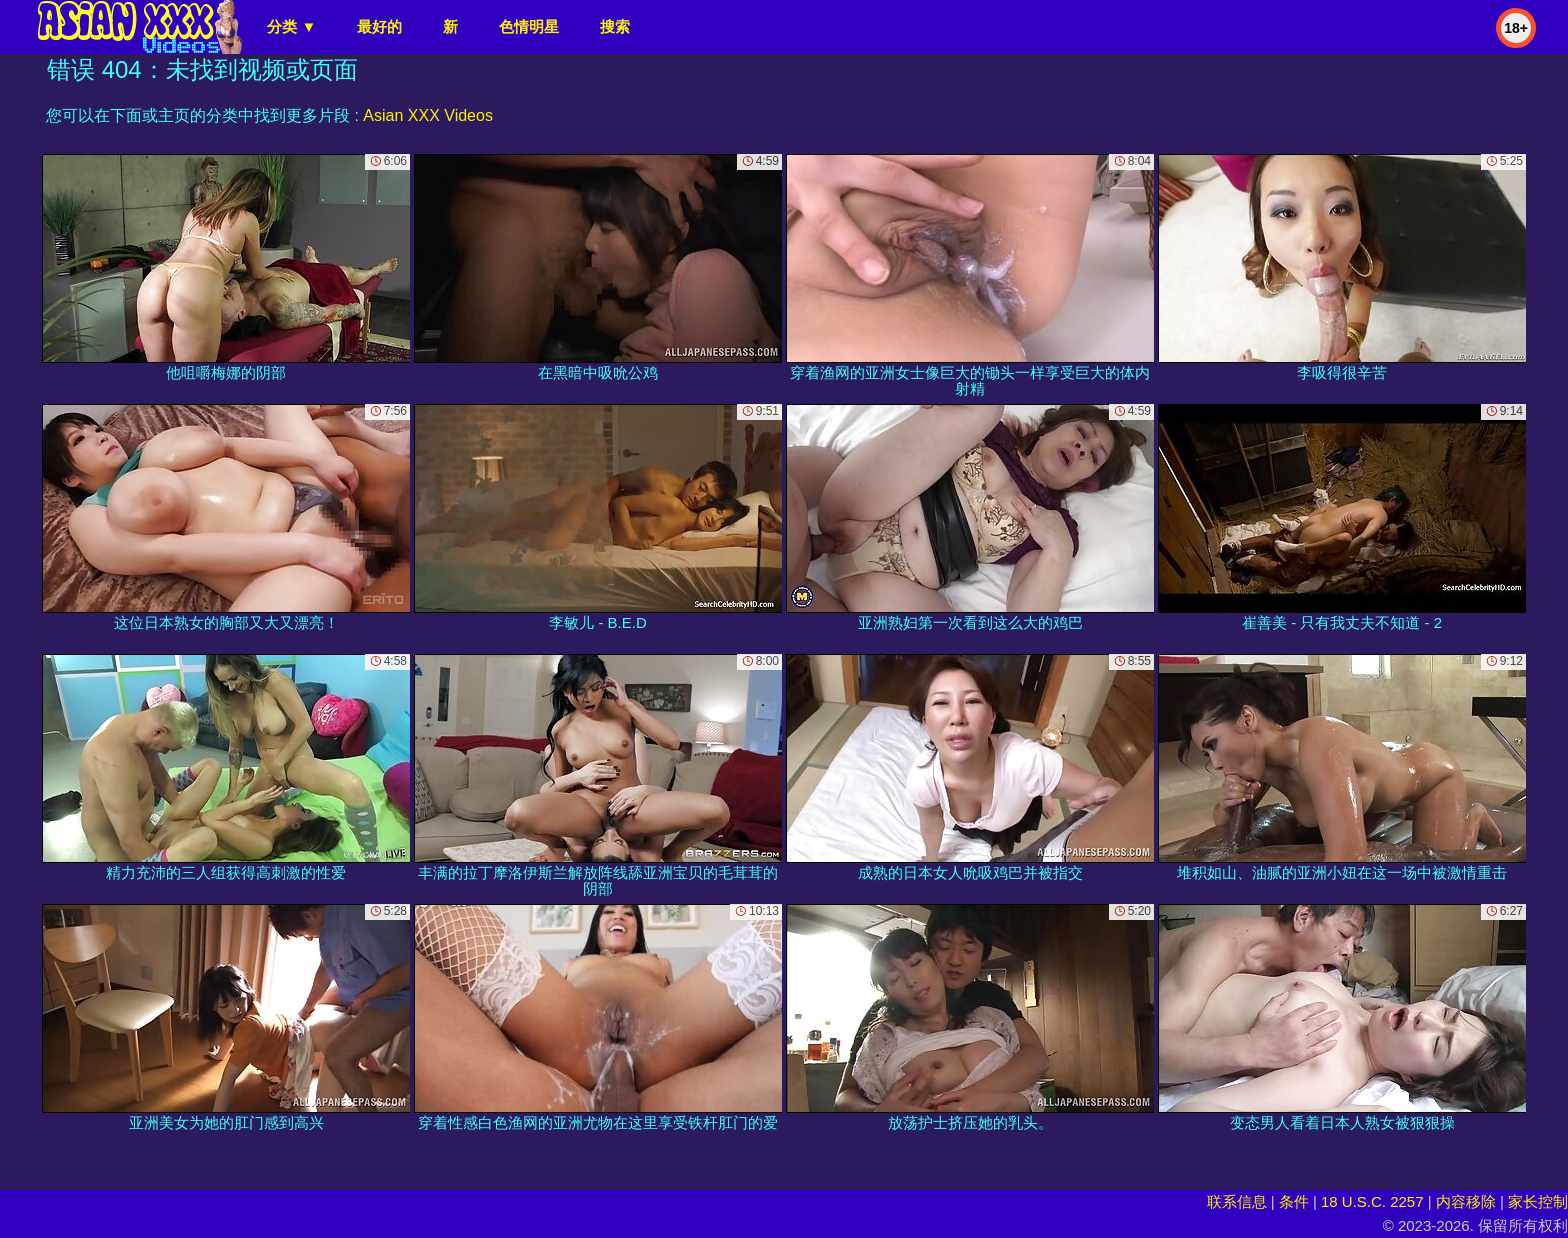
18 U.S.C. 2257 (1372, 1201)
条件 (1294, 1201)
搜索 (615, 26)
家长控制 (1538, 1201)
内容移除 (1466, 1201)
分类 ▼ (291, 26)
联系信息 (1237, 1201)
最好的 (379, 26)
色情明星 (529, 26)
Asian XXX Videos (428, 115)
